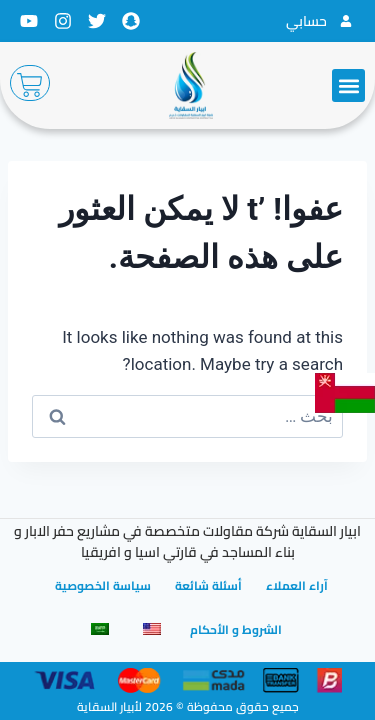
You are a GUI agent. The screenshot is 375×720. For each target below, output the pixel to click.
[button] (348, 85)
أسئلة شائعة (208, 585)
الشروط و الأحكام (236, 629)
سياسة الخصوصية (103, 585)
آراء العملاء (297, 585)
